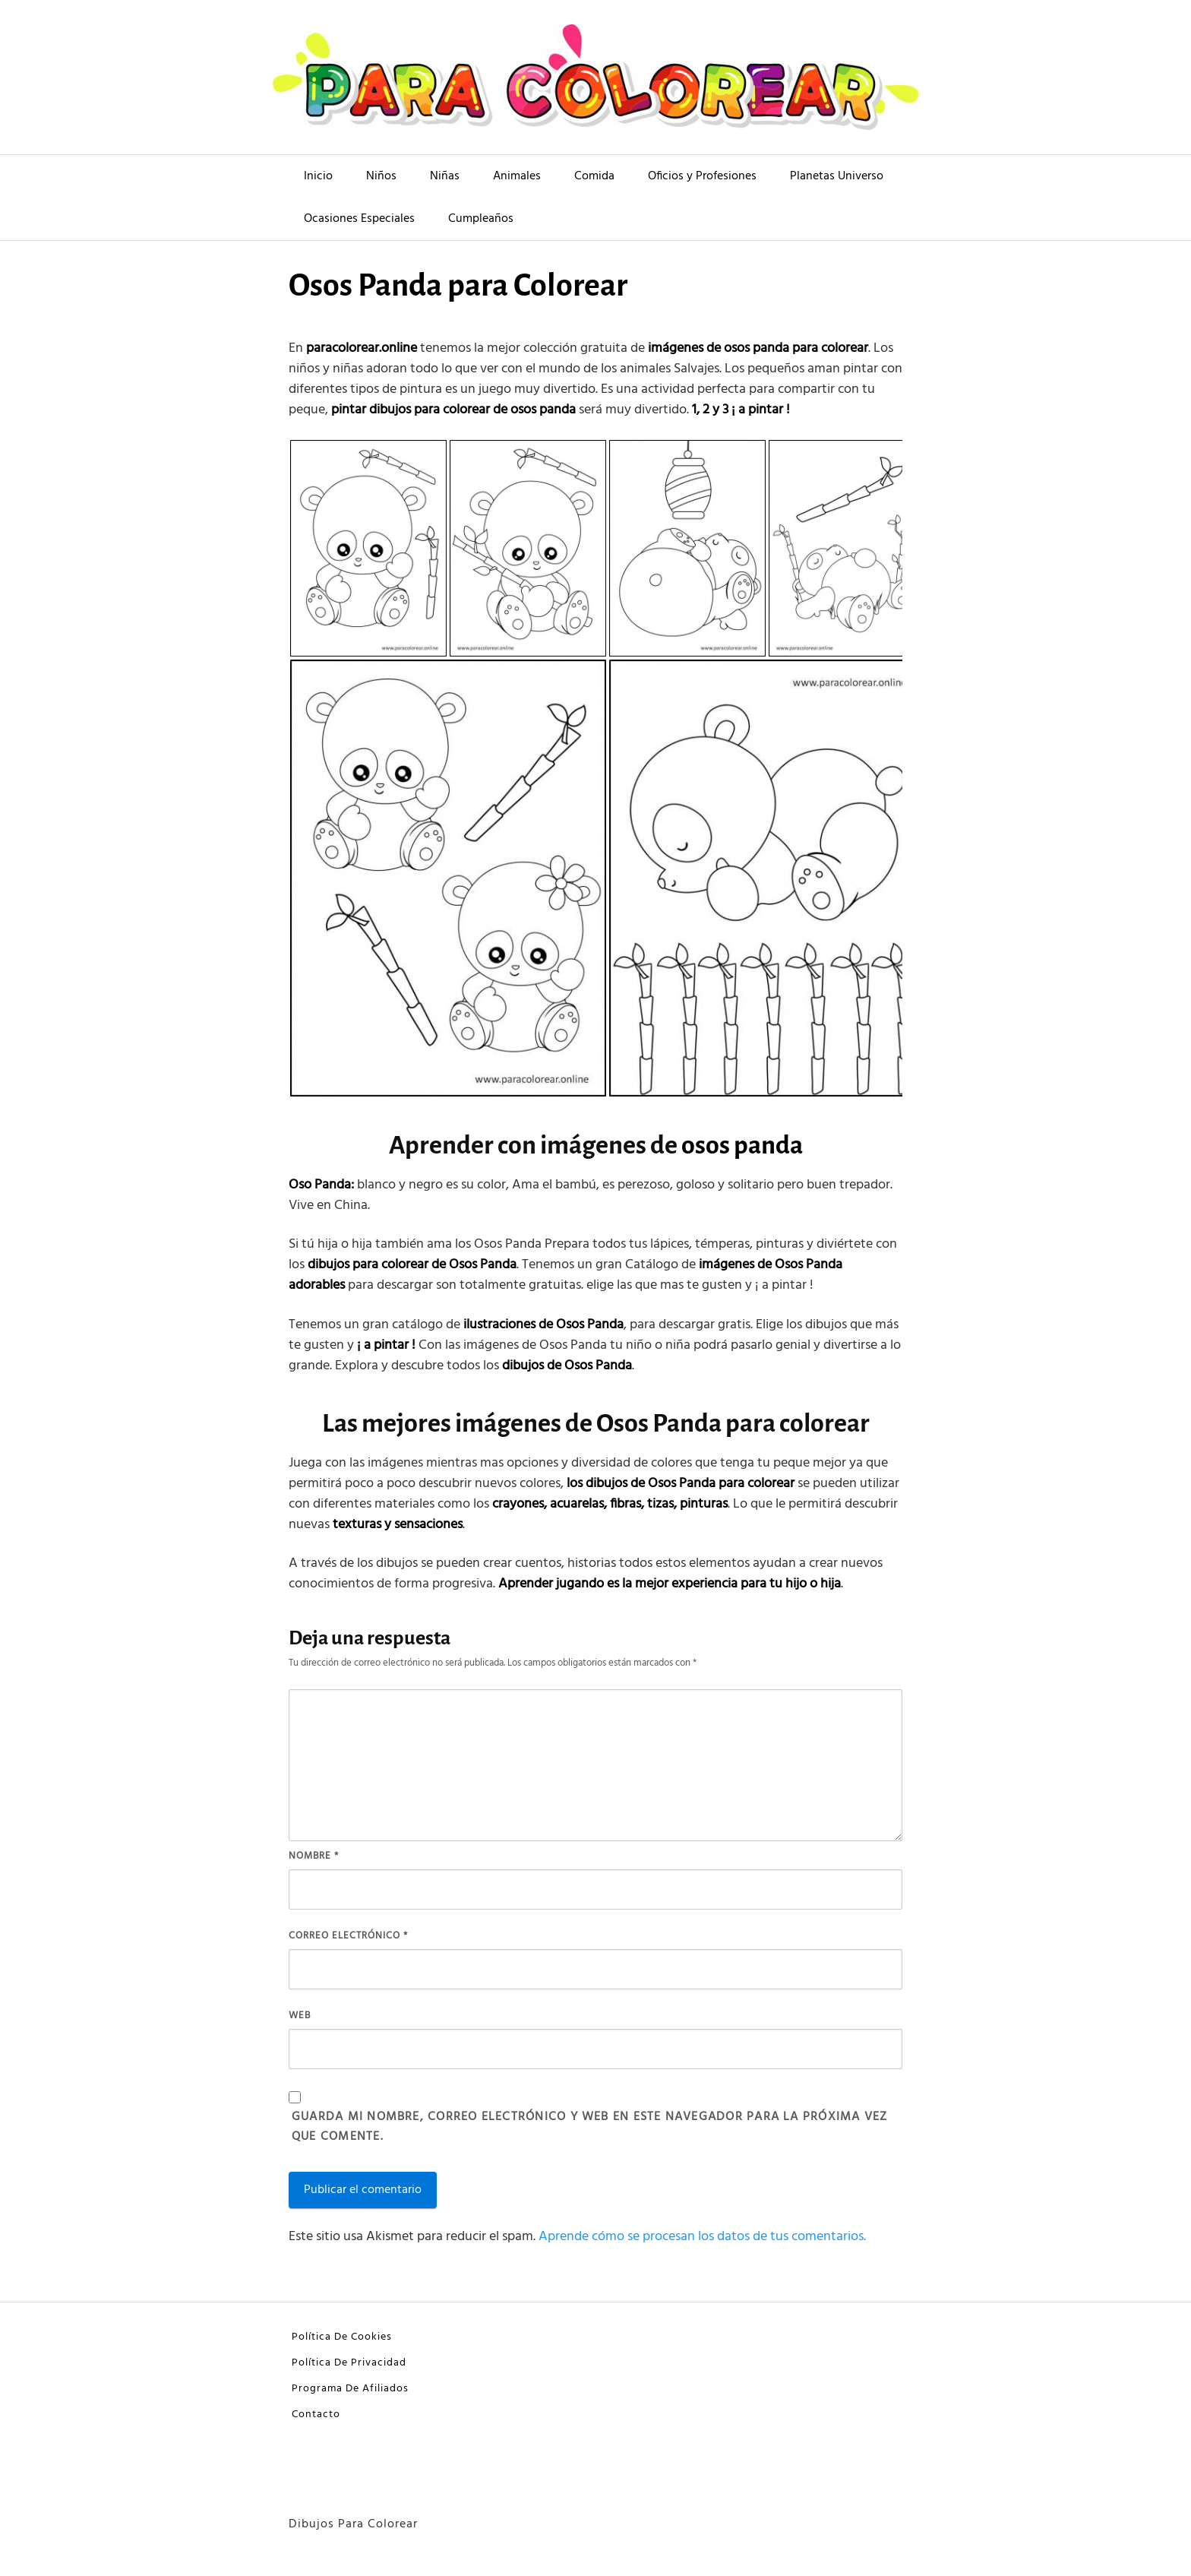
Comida (594, 176)
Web (300, 2016)
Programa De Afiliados (350, 2388)
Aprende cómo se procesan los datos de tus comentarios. (702, 2237)
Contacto (316, 2414)
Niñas (445, 176)
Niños (381, 176)
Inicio (318, 176)
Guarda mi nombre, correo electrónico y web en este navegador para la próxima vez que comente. (589, 2127)
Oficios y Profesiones (702, 176)
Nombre (314, 1856)
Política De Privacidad (349, 2363)
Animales (517, 176)
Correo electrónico (348, 1936)
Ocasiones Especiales (359, 219)
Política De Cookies (342, 2337)
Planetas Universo (836, 176)
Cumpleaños (480, 219)
